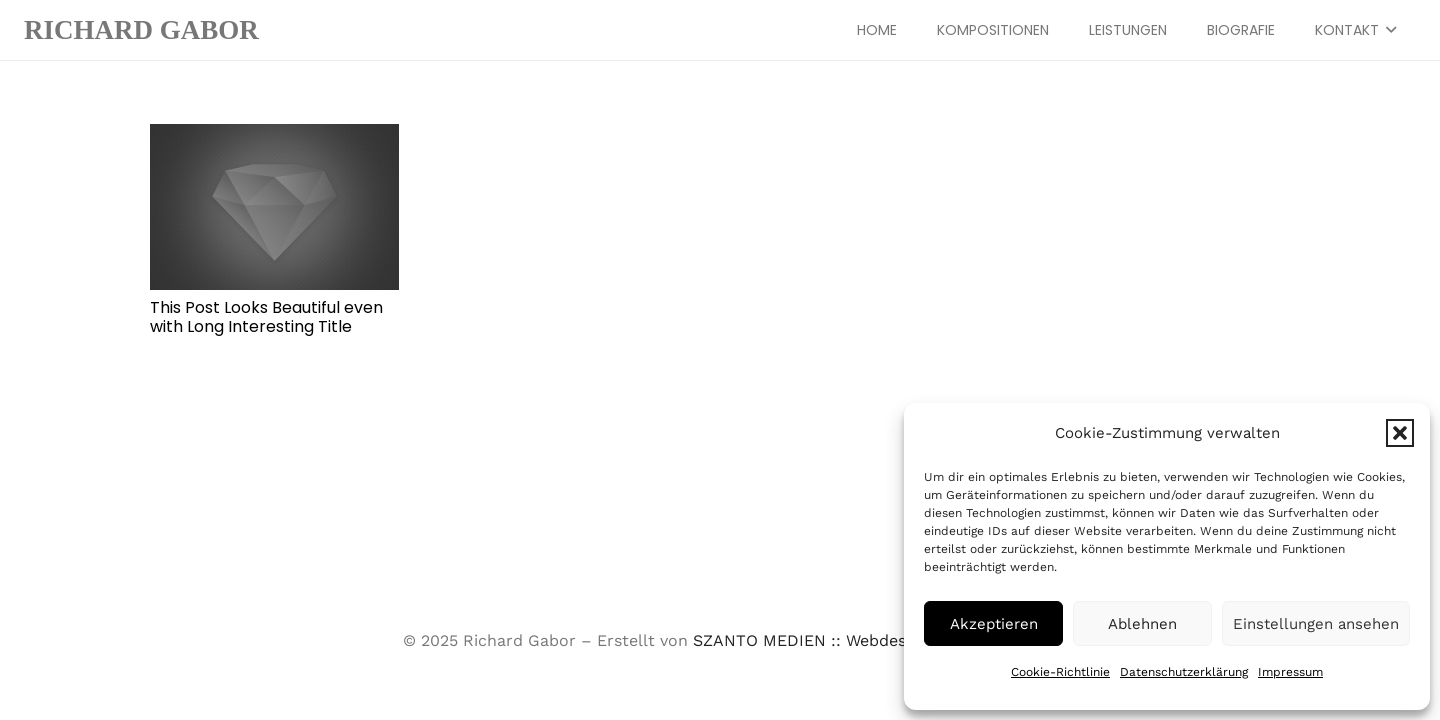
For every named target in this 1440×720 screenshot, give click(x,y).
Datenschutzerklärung (1184, 672)
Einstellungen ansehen (1316, 624)
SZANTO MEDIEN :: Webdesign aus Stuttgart (865, 640)
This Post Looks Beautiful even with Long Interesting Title (266, 317)
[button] (1400, 433)
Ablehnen (1142, 624)
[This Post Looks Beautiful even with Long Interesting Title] (274, 207)
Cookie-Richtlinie (1060, 672)
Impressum (1290, 672)
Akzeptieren (994, 624)
